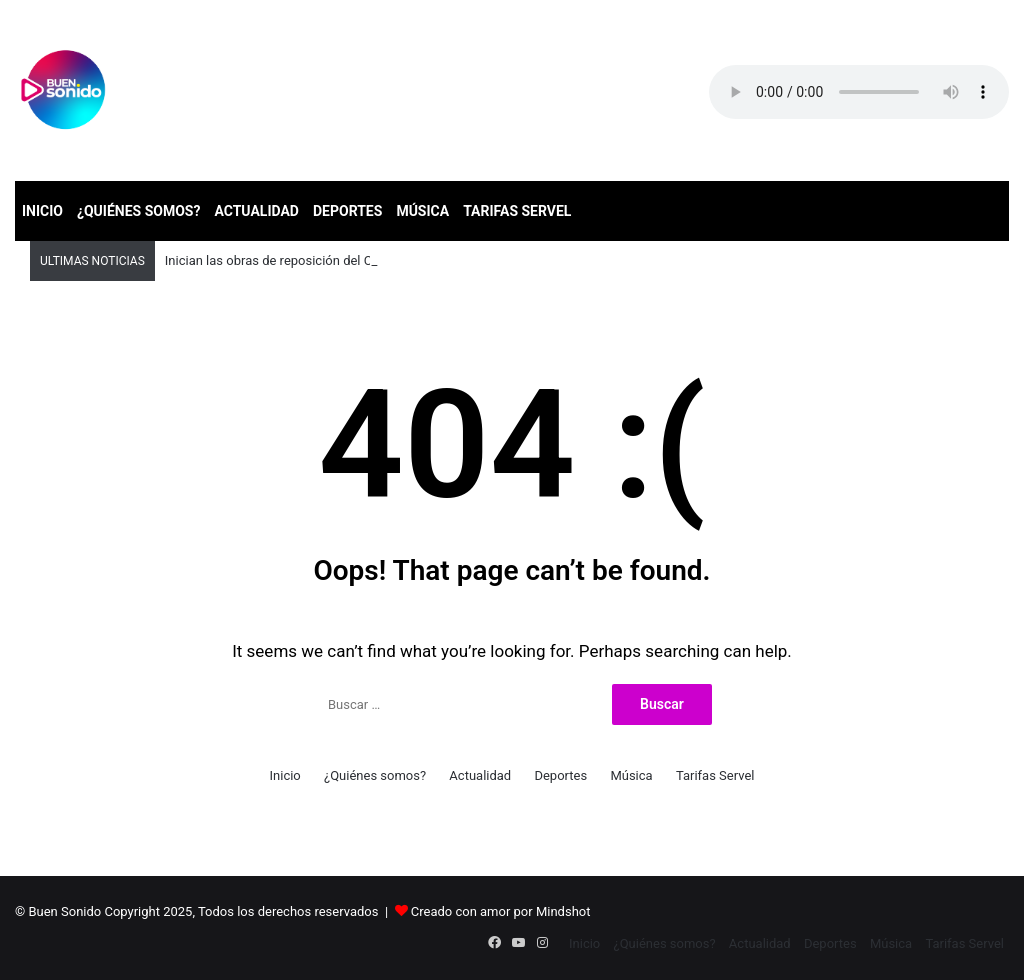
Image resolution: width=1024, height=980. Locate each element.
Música (422, 211)
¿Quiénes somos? (138, 211)
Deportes (347, 211)
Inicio (42, 211)
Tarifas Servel (517, 211)
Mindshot (563, 911)
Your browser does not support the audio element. (859, 92)
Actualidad (256, 211)
